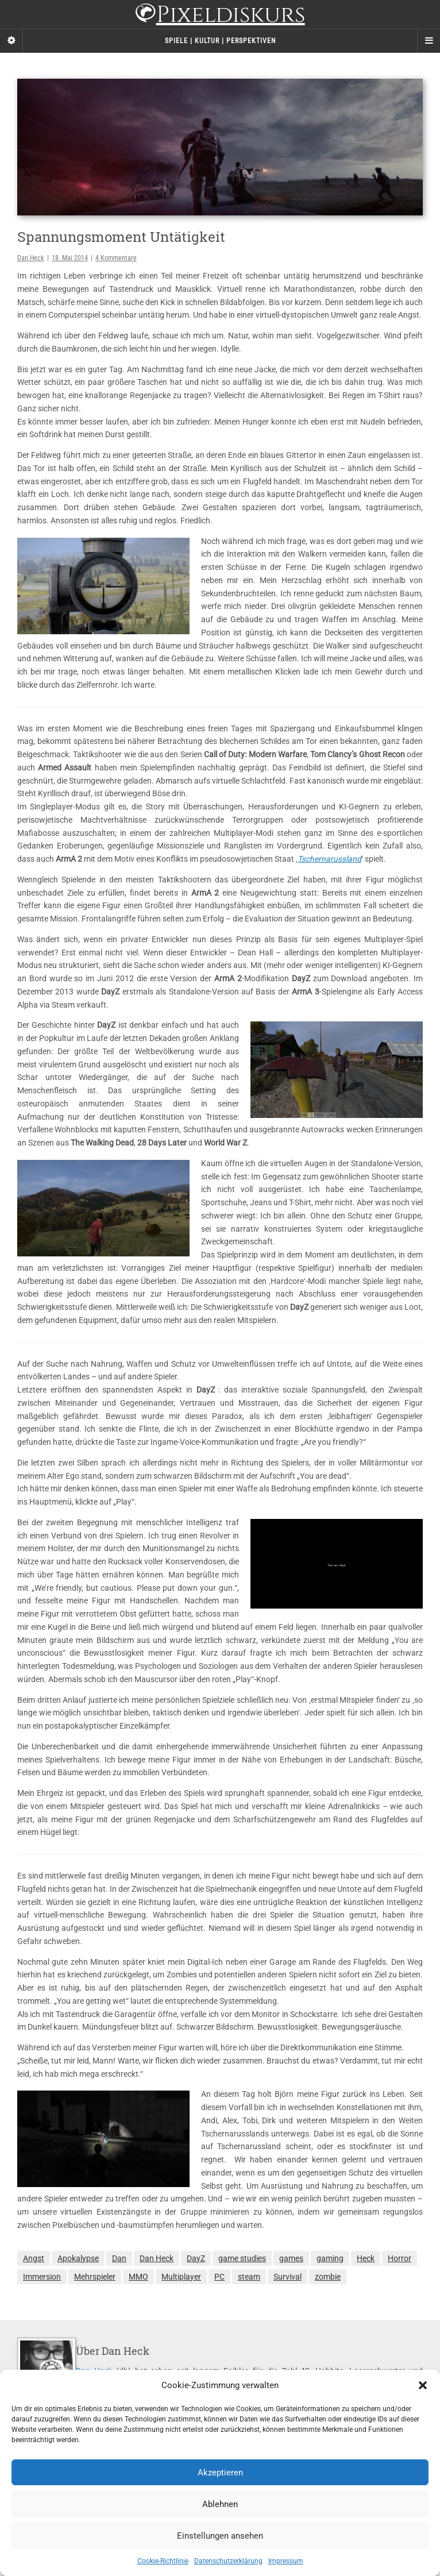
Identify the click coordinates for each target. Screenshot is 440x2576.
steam (249, 2276)
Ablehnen (220, 2504)
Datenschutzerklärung (228, 2561)
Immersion (42, 2276)
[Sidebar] (11, 40)
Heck (366, 2258)
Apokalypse (78, 2258)
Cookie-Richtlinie (162, 2561)
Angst (33, 2258)
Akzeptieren (220, 2472)
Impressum (285, 2561)
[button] (423, 2385)
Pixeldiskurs (219, 16)
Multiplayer (181, 2276)
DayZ (196, 2258)
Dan (119, 2258)
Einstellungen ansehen (220, 2536)
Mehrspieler (94, 2276)
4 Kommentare (116, 258)
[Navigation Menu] (428, 40)
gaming (330, 2258)
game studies (242, 2258)
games (291, 2258)
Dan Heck (30, 258)
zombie (328, 2276)
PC (219, 2276)
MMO (138, 2276)
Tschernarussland (329, 858)
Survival (287, 2276)
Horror (399, 2258)
